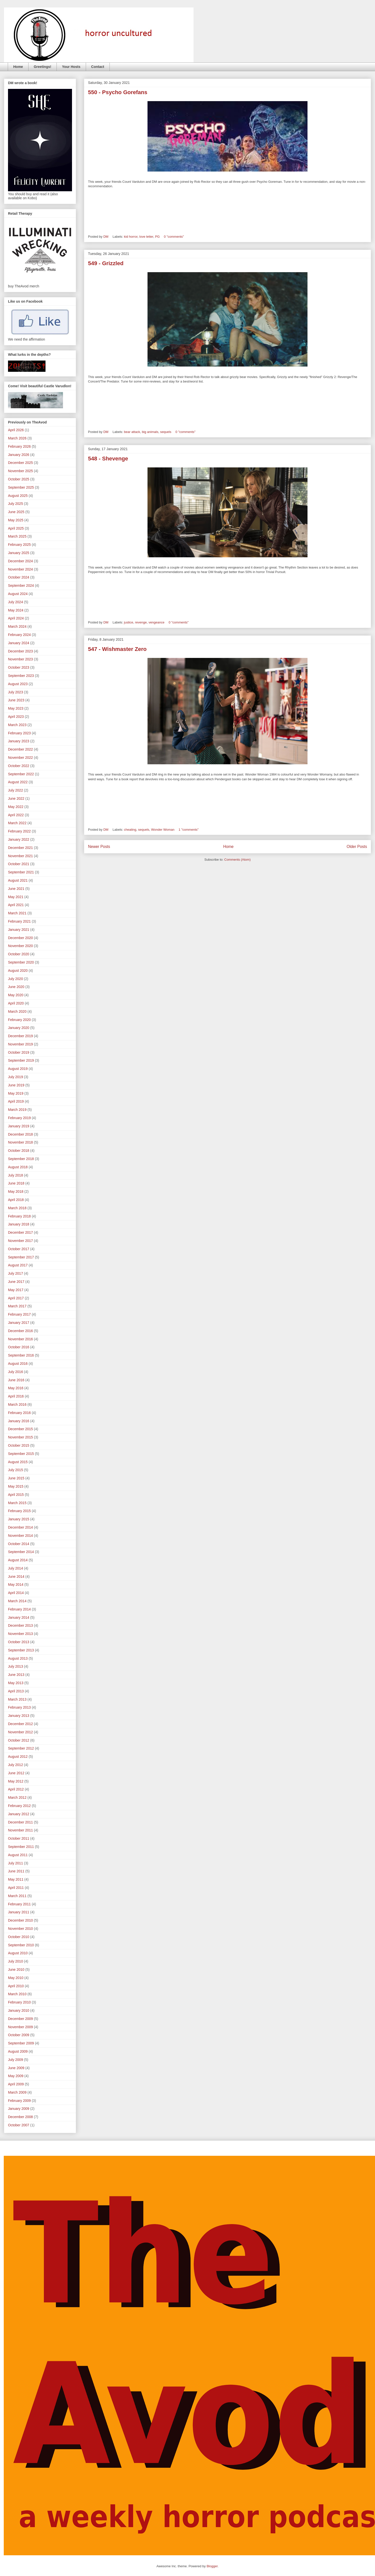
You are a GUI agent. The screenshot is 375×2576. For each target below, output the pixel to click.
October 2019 (18, 1052)
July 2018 (15, 1175)
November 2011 (20, 1830)
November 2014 (20, 1536)
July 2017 (15, 1273)
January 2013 (18, 1716)
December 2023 (20, 651)
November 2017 (20, 1241)
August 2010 (18, 1953)
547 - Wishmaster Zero (117, 649)
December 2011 (20, 1822)
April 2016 (16, 1396)
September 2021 (21, 872)
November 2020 (20, 946)
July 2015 (15, 1470)
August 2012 (18, 1757)
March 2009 (17, 2092)
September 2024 (21, 586)
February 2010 (19, 2002)
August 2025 (18, 496)
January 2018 (18, 1224)
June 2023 (16, 700)
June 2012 (16, 1773)
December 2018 (20, 1134)
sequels (165, 432)
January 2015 (18, 1519)
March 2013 (17, 1699)
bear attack (132, 432)
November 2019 (20, 1044)
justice (128, 622)
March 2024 (17, 626)
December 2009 (20, 2019)
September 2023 (21, 676)
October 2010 (18, 1937)
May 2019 (15, 1093)
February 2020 (19, 1020)
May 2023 (15, 708)
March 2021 (17, 913)
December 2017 (20, 1232)
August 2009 (18, 2051)
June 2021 (16, 889)
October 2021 (18, 864)
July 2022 (15, 790)
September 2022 (21, 774)
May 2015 (15, 1486)
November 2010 (20, 1929)
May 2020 (15, 995)
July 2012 (15, 1765)
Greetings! (42, 67)
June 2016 (16, 1380)
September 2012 (21, 1748)
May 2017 (15, 1290)
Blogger (212, 2566)
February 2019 (19, 1118)
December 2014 (20, 1527)
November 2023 (20, 659)
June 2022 (16, 798)
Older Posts (357, 846)
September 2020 (21, 962)
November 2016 (20, 1339)
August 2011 (18, 1855)
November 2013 (20, 1634)
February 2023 (19, 733)
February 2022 (19, 831)
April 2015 (16, 1495)
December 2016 (20, 1331)
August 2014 (18, 1560)
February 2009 (19, 2101)
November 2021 (20, 856)
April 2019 (16, 1101)
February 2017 (19, 1314)
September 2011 (21, 1847)
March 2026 (17, 438)
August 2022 (18, 782)
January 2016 (18, 1421)
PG (157, 236)
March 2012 (17, 1797)
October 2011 (18, 1838)
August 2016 (18, 1364)
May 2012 (15, 1781)
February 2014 (19, 1609)
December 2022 (20, 749)
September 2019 (21, 1060)
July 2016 (15, 1372)
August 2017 (18, 1265)
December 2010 (20, 1920)
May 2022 (15, 807)
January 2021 (18, 930)
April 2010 (16, 1986)
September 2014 (21, 1552)
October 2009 (18, 2035)
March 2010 (17, 1994)
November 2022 (20, 758)
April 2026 (16, 430)
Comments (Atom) (237, 859)
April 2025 (16, 528)
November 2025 (20, 471)
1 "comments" (188, 829)
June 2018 (16, 1183)
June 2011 (16, 1871)
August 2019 (18, 1069)
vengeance (156, 622)
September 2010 (21, 1945)
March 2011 (17, 1896)
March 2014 (17, 1601)
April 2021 (16, 905)
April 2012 (16, 1789)
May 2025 (15, 520)
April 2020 (16, 1003)
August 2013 (18, 1658)
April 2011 (16, 1888)
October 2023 (18, 667)
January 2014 (18, 1617)
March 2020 (17, 1011)
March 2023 (17, 725)
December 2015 (20, 1429)
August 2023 (18, 684)
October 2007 (18, 2125)
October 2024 (18, 577)
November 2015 (20, 1437)
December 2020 (20, 938)
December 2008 (20, 2117)
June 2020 (16, 987)
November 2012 (20, 1732)
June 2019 (16, 1085)
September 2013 (21, 1650)
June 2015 (16, 1478)
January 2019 (18, 1126)
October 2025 (18, 479)
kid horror (131, 236)
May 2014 (15, 1584)
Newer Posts (99, 846)
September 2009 (21, 2043)
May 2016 (15, 1388)
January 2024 (18, 643)
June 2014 (16, 1577)
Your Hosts (71, 67)
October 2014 (18, 1544)
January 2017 (18, 1323)
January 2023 (18, 741)
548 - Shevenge (108, 458)
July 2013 (15, 1666)
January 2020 (18, 1028)
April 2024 (16, 618)
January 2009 (18, 2109)
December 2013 (20, 1625)
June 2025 (16, 512)
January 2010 (18, 2010)
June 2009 (16, 2068)
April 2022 (16, 815)
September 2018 (21, 1159)
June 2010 (16, 1970)
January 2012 (18, 1814)
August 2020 (18, 971)
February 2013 (19, 1707)
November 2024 (20, 569)
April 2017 (16, 1298)
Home (18, 67)
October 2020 (18, 954)
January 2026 (18, 455)
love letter (146, 236)
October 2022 (18, 766)
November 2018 (20, 1142)
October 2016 (18, 1347)
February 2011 (19, 1904)
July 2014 (15, 1568)
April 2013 (16, 1691)
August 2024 (18, 594)
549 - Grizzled (106, 263)
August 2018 (18, 1167)
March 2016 (17, 1404)
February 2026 (19, 446)
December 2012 (20, 1724)
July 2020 (15, 979)
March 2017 (17, 1306)
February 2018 (19, 1216)
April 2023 (16, 717)
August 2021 (18, 880)
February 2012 (19, 1806)
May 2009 (15, 2076)
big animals (150, 432)
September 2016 (21, 1355)
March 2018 (17, 1208)
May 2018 (15, 1191)
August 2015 (18, 1462)
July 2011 (15, 1863)
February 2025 (19, 545)
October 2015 (18, 1445)
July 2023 (15, 692)
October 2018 (18, 1151)
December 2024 (20, 561)
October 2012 (18, 1740)
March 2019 (17, 1110)
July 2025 (15, 504)
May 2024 (15, 610)
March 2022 (17, 823)
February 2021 (19, 921)
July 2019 (15, 1077)
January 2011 (18, 1912)
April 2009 (16, 2084)
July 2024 (15, 602)
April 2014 (16, 1593)
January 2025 (18, 553)
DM (106, 236)
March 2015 (17, 1503)
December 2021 (20, 848)
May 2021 (15, 897)
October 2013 (18, 1642)
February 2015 (19, 1511)
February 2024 (19, 635)
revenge (141, 622)
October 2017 (18, 1249)
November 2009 (20, 2027)
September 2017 (21, 1257)
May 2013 (15, 1683)
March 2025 (17, 536)
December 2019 (20, 1036)
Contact (97, 67)
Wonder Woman (162, 829)
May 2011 (15, 1879)
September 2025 (21, 487)
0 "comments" (174, 236)
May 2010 (15, 1978)
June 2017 (16, 1282)
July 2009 (15, 2060)
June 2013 (16, 1675)
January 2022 (18, 839)
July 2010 (15, 1961)
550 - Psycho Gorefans (117, 92)
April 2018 (16, 1200)
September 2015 (21, 1454)
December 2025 (20, 463)
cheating (130, 829)
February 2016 (19, 1413)
